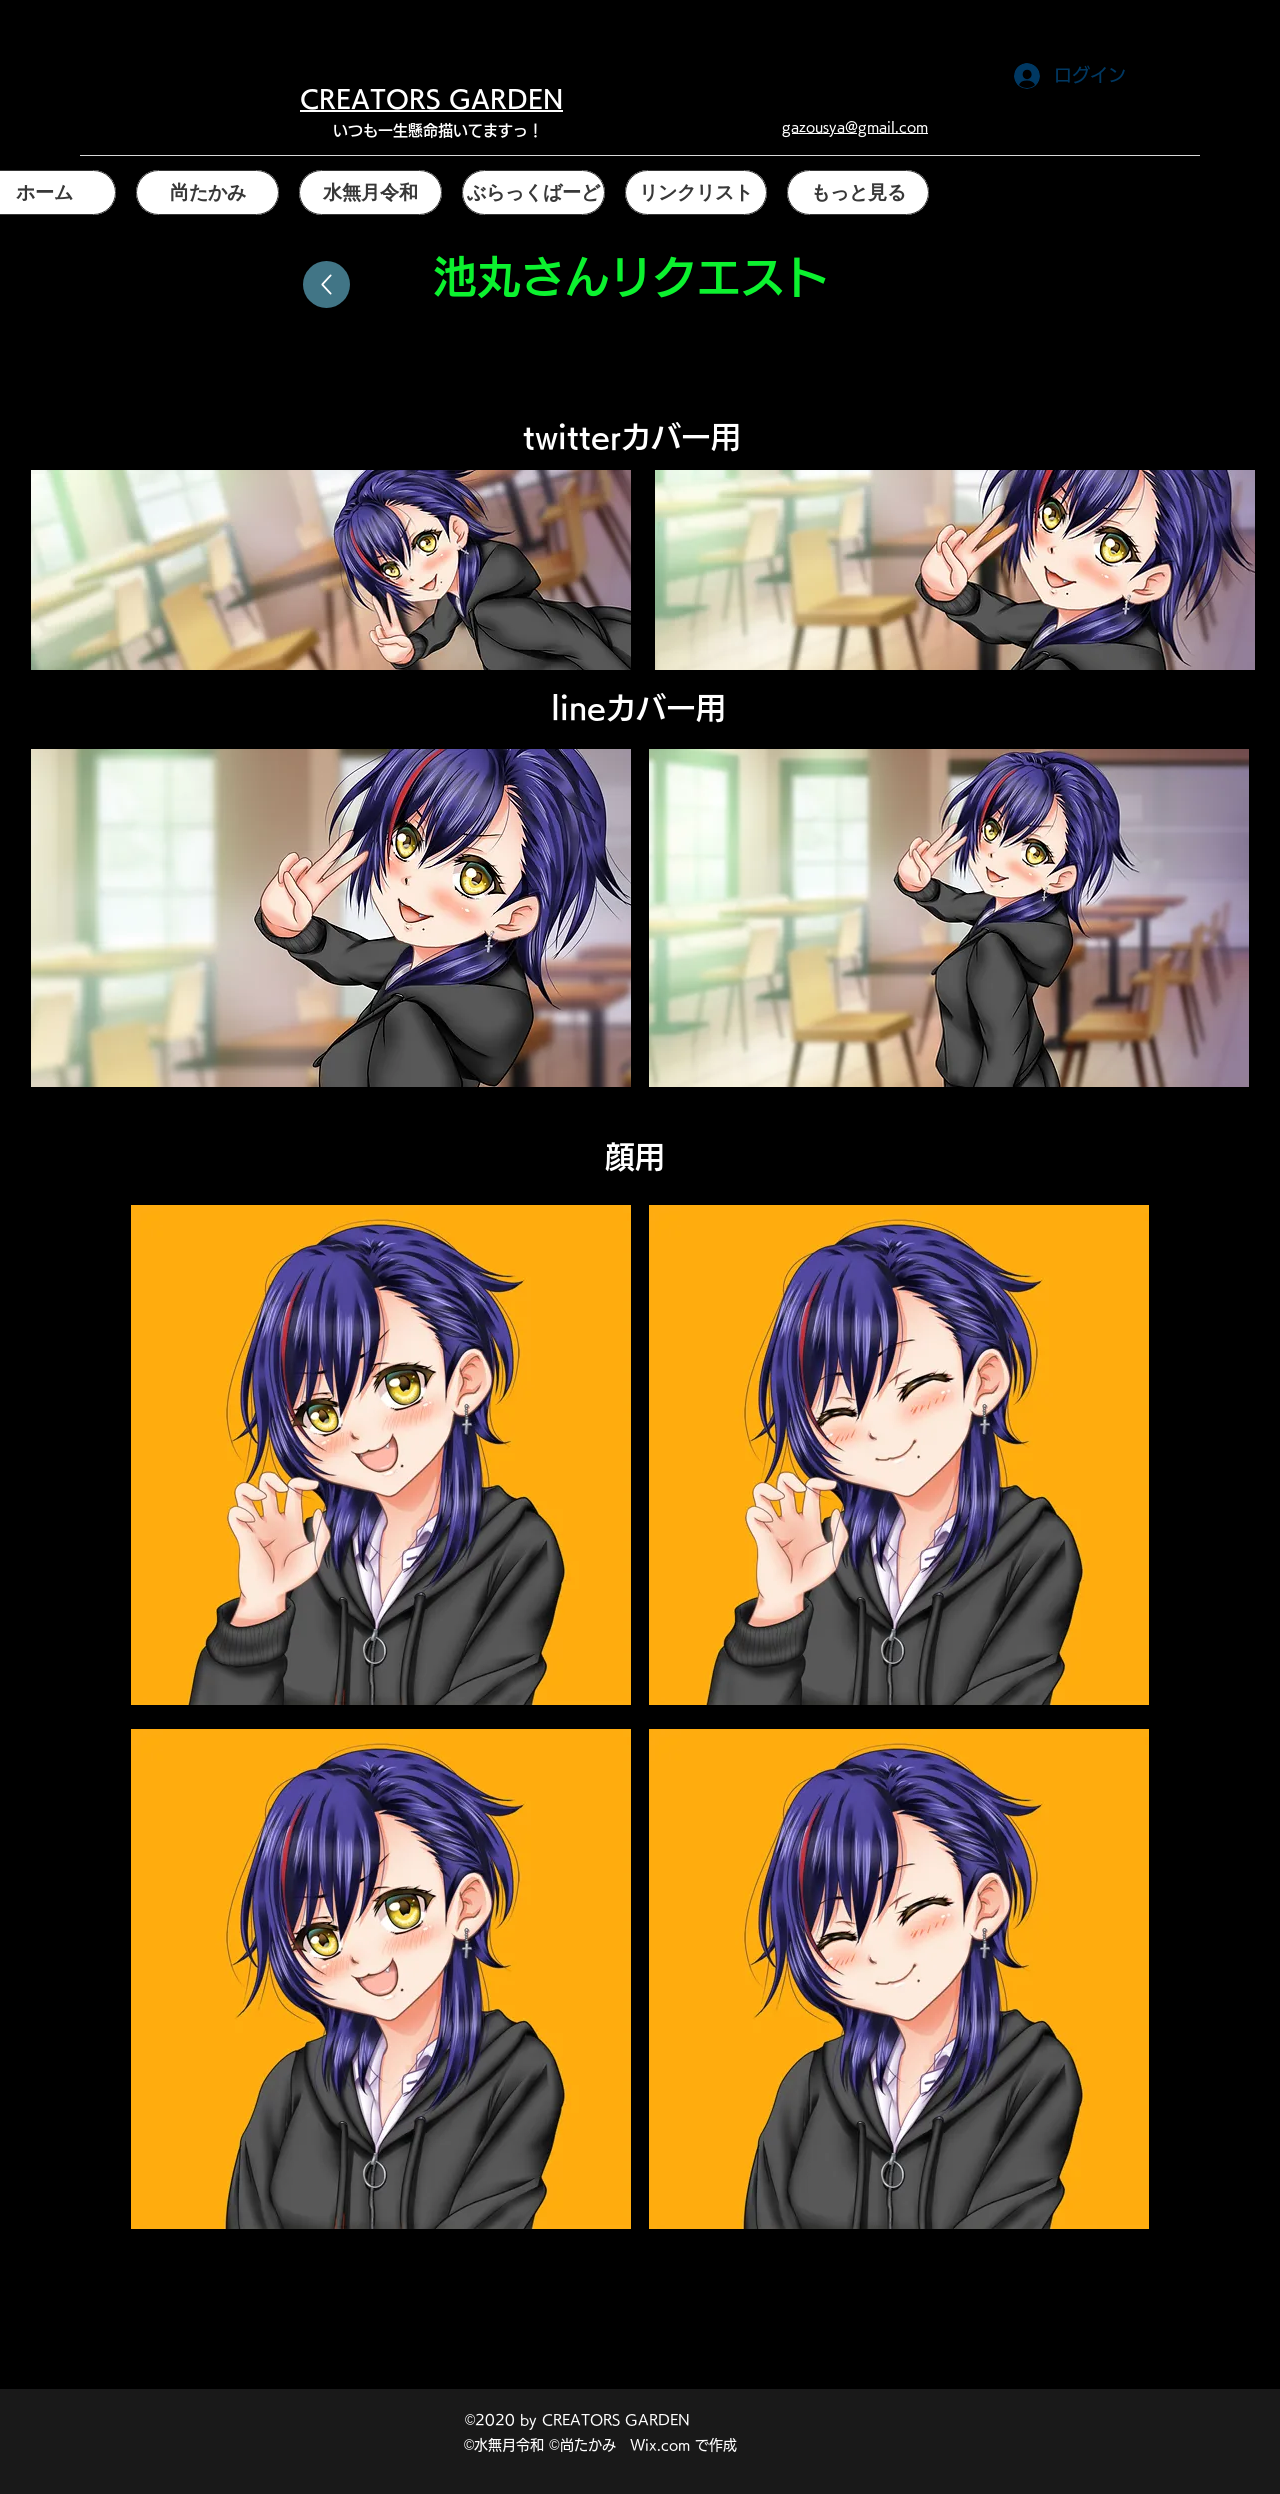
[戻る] (326, 284)
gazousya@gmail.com (855, 127)
